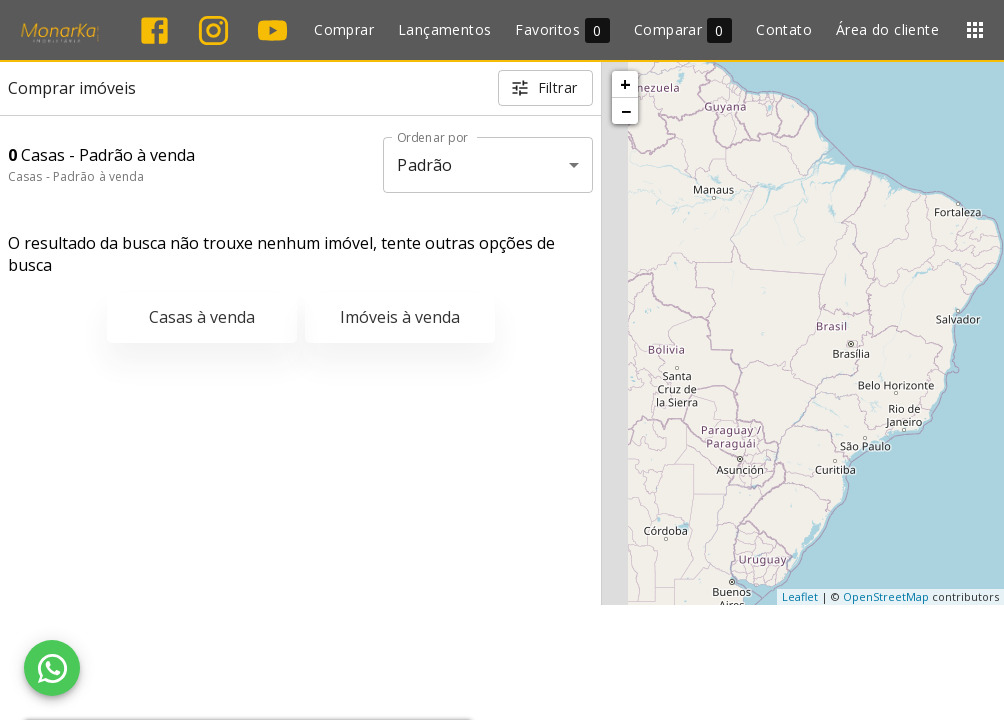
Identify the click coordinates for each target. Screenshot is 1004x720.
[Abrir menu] (975, 30)
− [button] (626, 111)
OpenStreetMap (886, 596)
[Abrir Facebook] (154, 30)
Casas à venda (202, 317)
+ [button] (625, 84)
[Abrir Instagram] (213, 30)
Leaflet (800, 596)
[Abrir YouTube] (272, 30)
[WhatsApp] (52, 668)
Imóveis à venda (400, 317)
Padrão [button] (424, 165)
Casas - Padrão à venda (76, 176)
